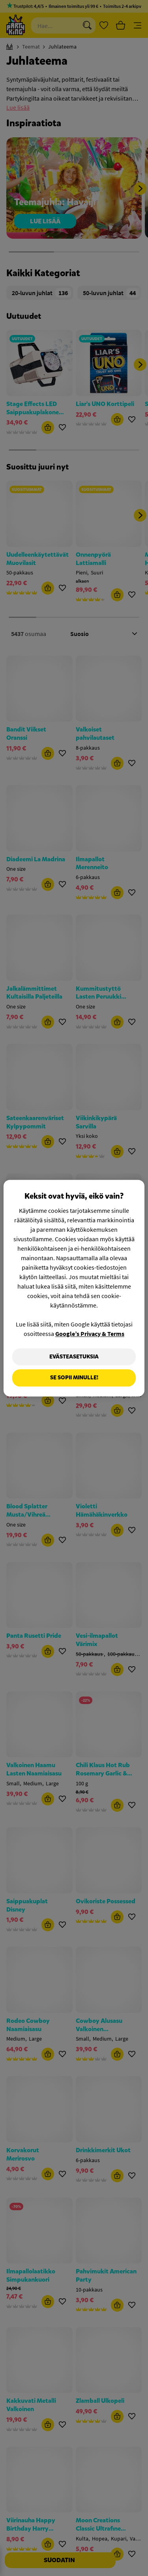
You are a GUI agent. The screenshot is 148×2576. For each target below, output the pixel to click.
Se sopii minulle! (74, 1378)
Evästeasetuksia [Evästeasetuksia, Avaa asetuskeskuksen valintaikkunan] (74, 1356)
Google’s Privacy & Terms (89, 1334)
